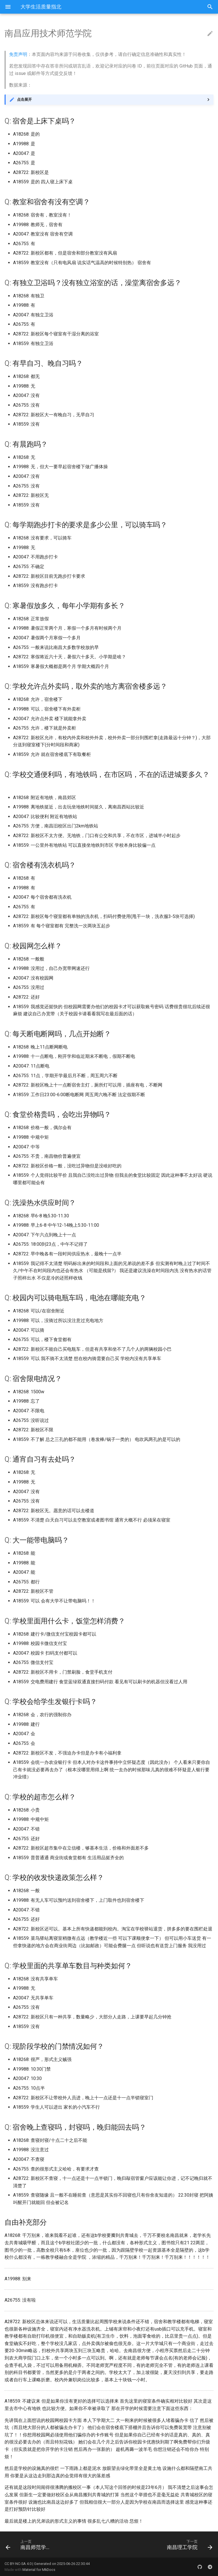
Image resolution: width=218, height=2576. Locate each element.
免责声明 (18, 54)
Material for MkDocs (38, 2569)
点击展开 (24, 99)
